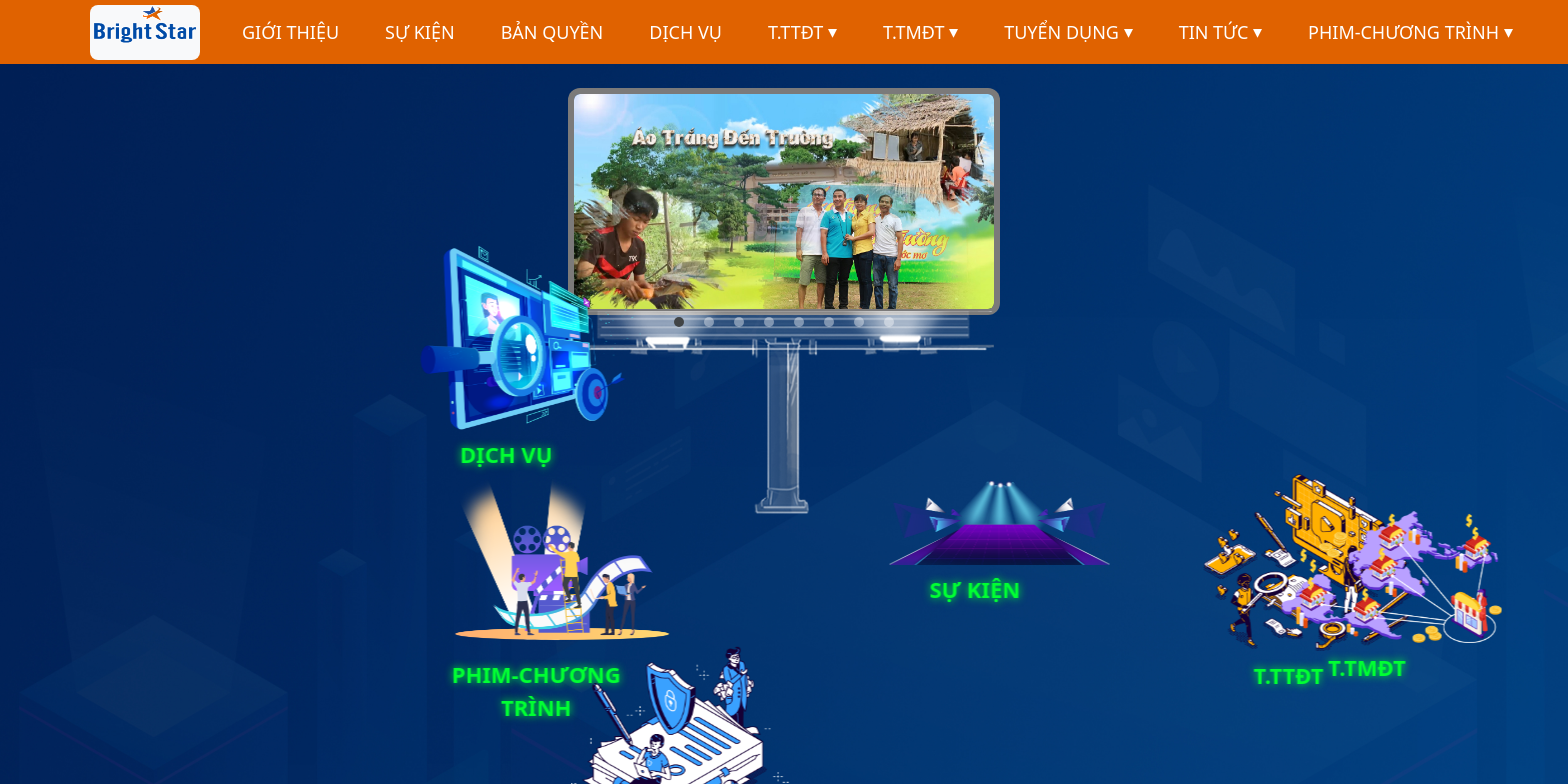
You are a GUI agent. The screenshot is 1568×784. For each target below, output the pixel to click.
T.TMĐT (920, 32)
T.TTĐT (802, 32)
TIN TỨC (1220, 32)
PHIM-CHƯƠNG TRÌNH (1410, 32)
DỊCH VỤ (685, 32)
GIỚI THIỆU (290, 32)
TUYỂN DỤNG (1068, 32)
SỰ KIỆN (420, 32)
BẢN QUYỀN (552, 32)
